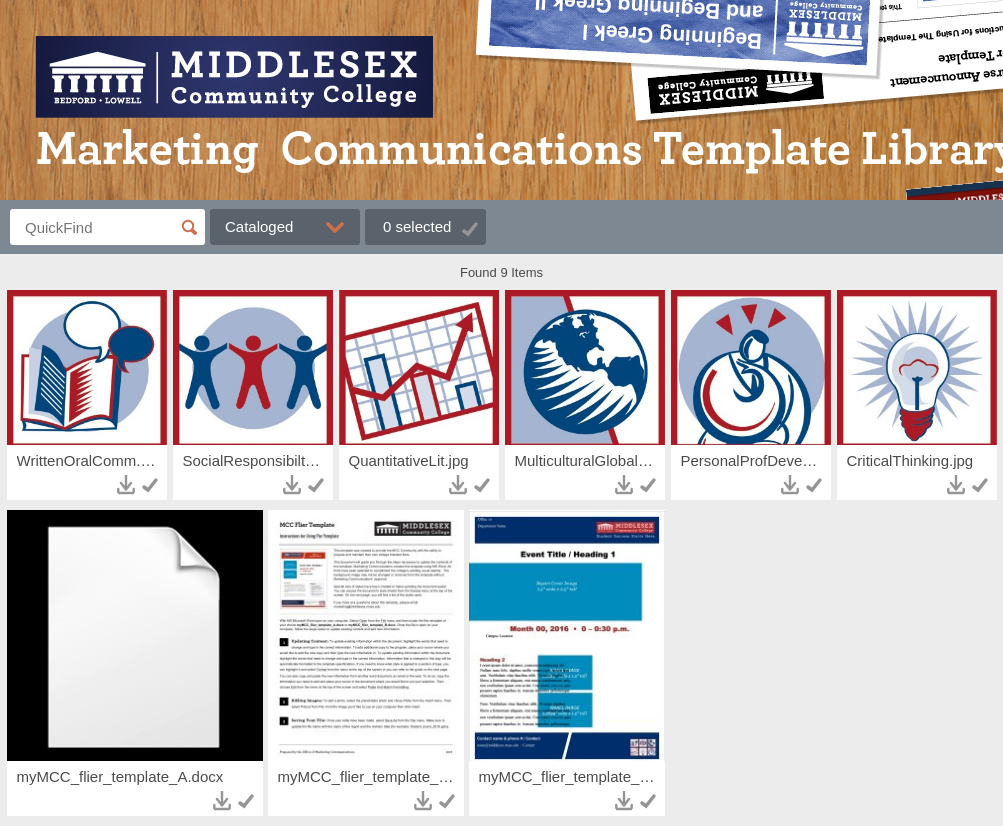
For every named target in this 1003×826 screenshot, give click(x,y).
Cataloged (259, 226)
